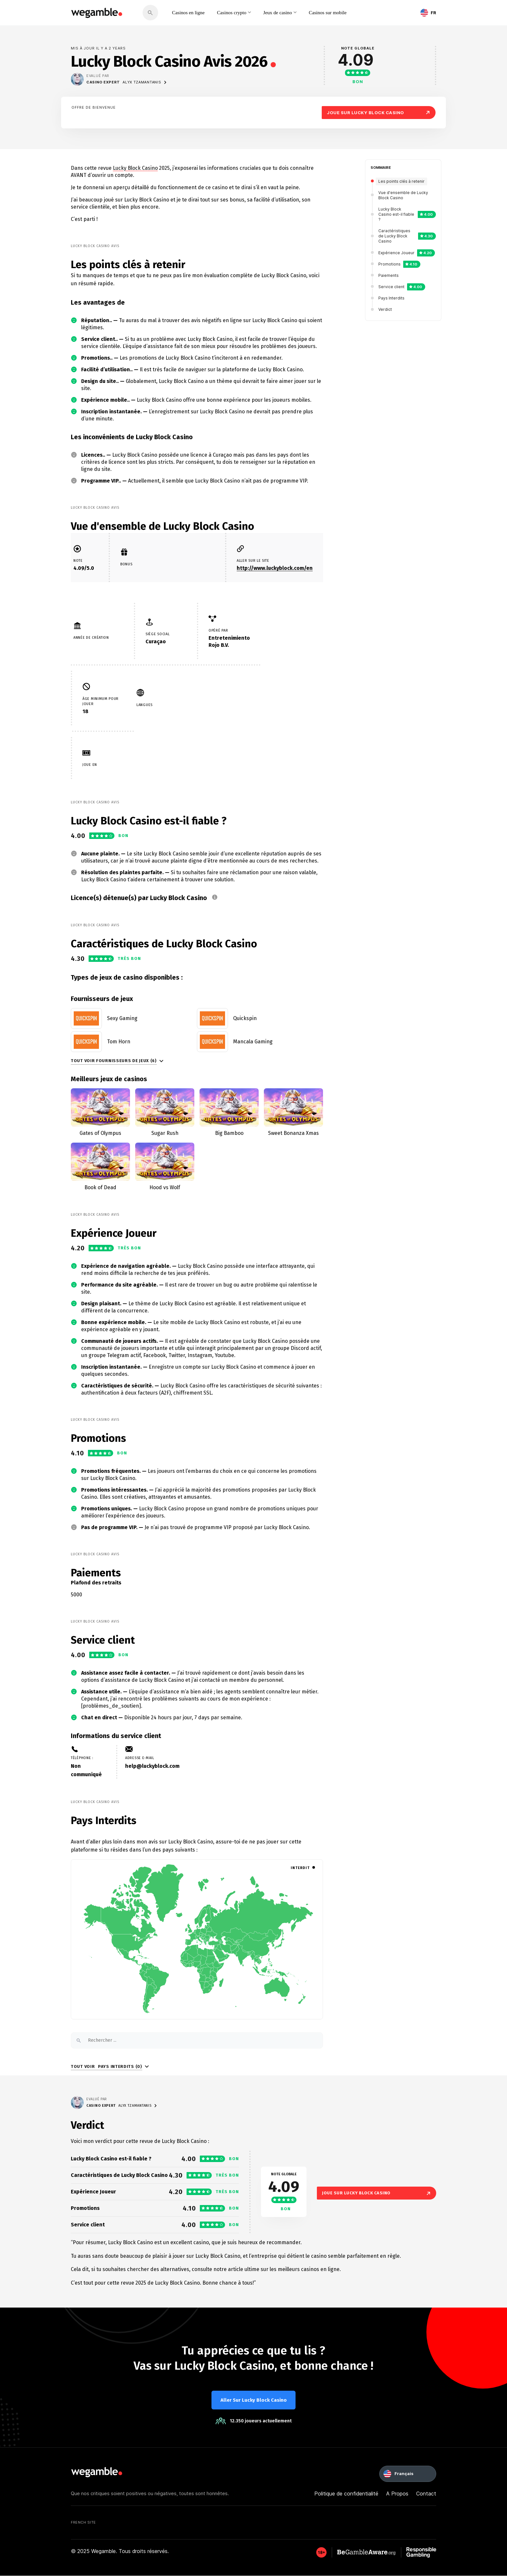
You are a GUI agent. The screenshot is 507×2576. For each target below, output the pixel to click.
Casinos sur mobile (344, 12)
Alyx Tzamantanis (145, 82)
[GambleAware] (321, 2553)
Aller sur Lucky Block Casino (254, 2400)
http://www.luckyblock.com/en (275, 568)
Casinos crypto (238, 12)
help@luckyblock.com (152, 1766)
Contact (426, 2494)
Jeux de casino (289, 12)
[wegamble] (97, 12)
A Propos (397, 2494)
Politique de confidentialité (346, 2494)
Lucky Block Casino (135, 168)
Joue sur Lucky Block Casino (378, 112)
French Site (83, 2522)
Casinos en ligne (190, 12)
